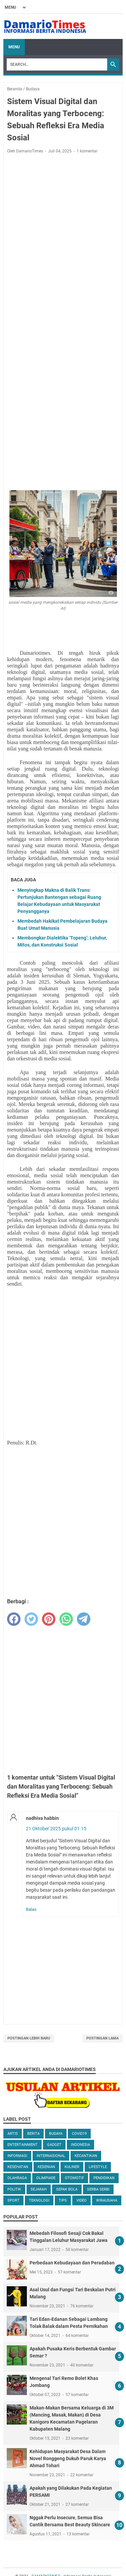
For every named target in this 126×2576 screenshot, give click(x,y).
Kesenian (46, 2167)
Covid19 (79, 2133)
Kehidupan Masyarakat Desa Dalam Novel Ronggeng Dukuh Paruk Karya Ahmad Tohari (68, 2458)
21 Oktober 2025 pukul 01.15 (56, 1828)
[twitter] (31, 1619)
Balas (31, 1909)
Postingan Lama (102, 2038)
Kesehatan (17, 2167)
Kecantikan (86, 2156)
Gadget (54, 2145)
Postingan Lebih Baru (28, 2038)
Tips (63, 2200)
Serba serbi (98, 2189)
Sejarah (39, 2189)
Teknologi (39, 2200)
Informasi (17, 2156)
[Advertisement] (63, 225)
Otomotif (74, 2178)
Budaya (55, 2133)
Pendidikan (104, 2178)
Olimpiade (45, 2178)
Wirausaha (106, 2200)
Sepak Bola (67, 2189)
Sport (13, 2200)
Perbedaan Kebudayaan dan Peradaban (72, 2262)
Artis (12, 2133)
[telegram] (83, 1619)
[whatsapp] (66, 1619)
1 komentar (87, 151)
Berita (33, 2133)
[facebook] (13, 1619)
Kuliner (72, 2167)
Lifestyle (98, 2167)
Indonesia (80, 2145)
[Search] (57, 64)
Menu (14, 47)
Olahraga (17, 2178)
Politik (14, 2189)
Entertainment (22, 2145)
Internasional (51, 2156)
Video (81, 2200)
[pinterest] (48, 1619)
